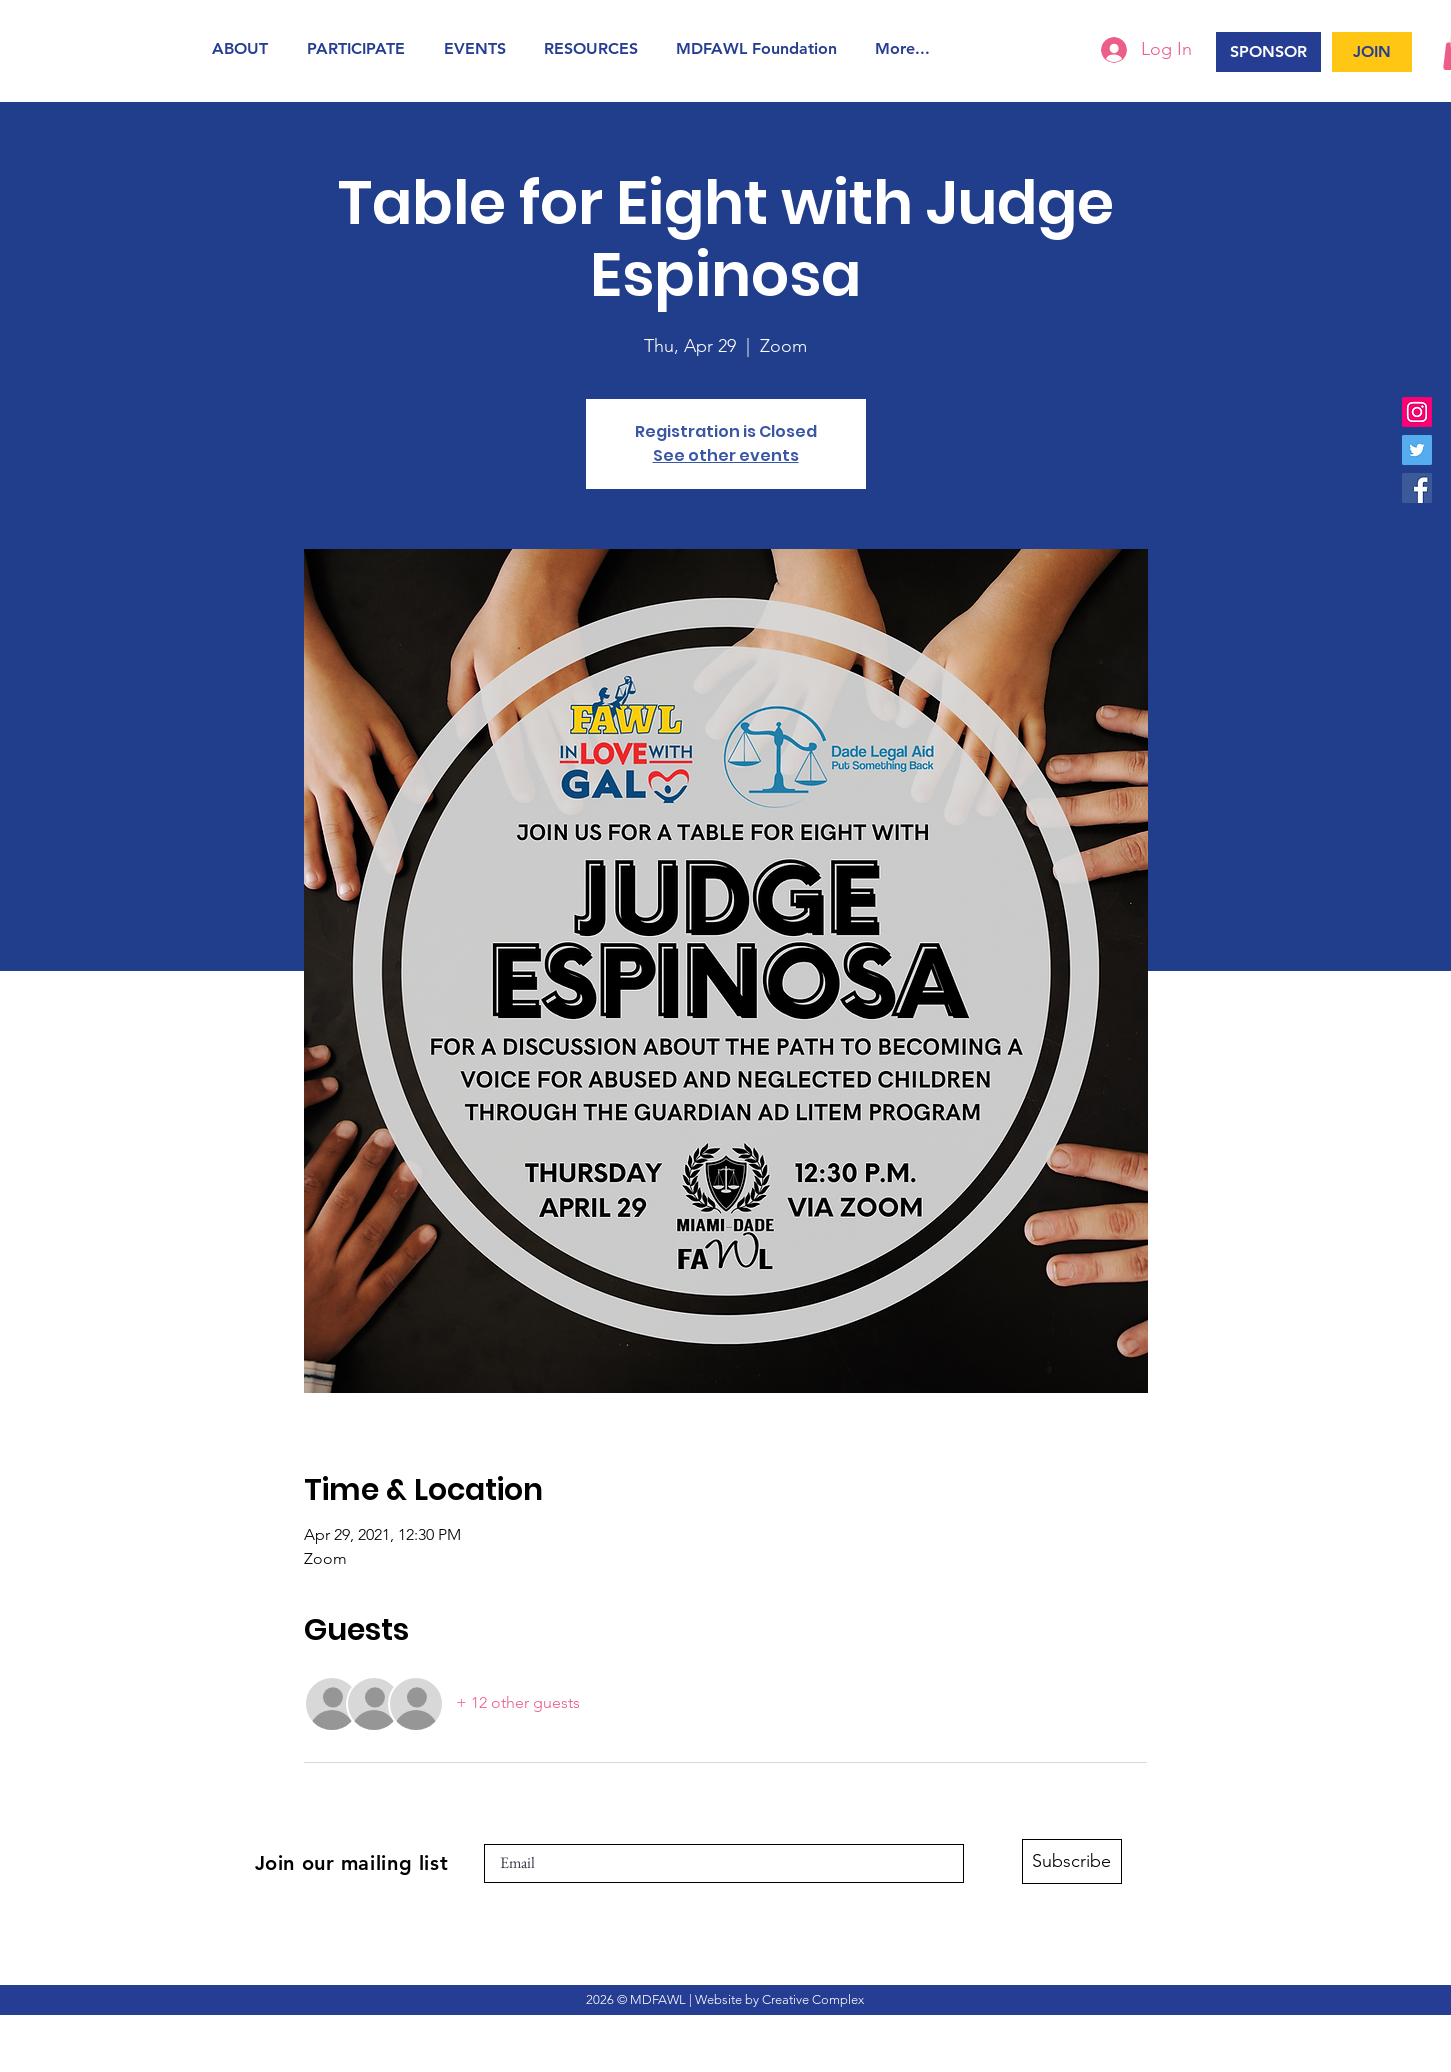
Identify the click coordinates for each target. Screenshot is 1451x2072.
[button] (244, 48)
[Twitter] (1417, 450)
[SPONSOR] (1268, 52)
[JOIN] (1372, 52)
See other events (726, 455)
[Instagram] (1417, 412)
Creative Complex (813, 1999)
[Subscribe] (1072, 1861)
